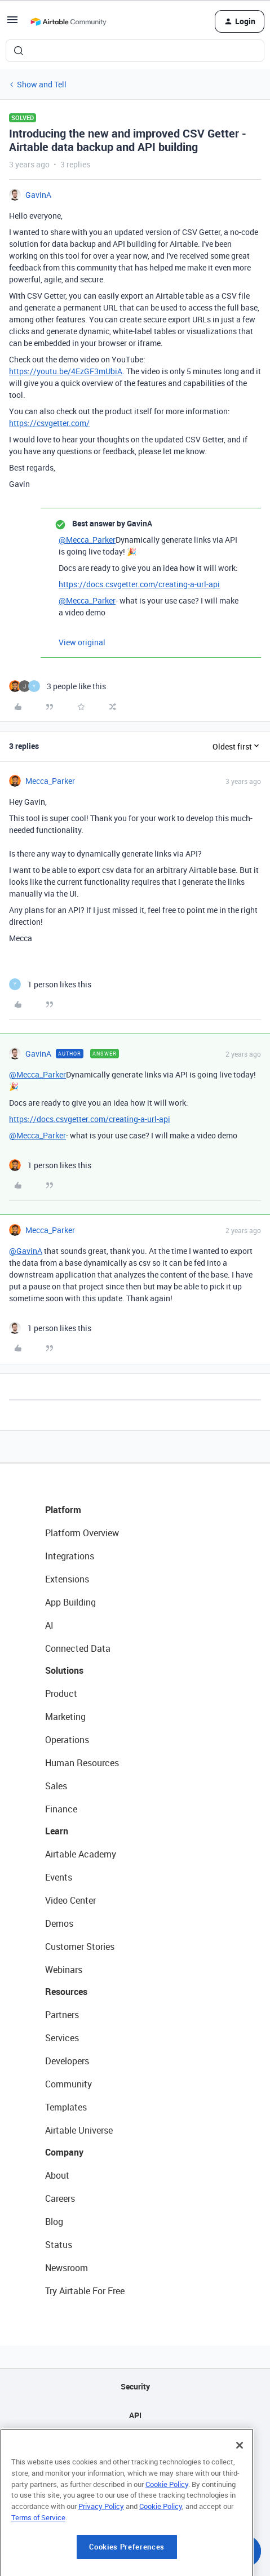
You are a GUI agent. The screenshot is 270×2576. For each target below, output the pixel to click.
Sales (56, 1786)
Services (62, 2038)
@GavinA (25, 1250)
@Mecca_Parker (87, 539)
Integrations (69, 1556)
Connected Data (77, 1648)
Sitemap (135, 2443)
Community (68, 2084)
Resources (66, 1991)
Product (61, 1693)
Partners (62, 2015)
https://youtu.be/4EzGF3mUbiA (65, 371)
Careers (60, 2198)
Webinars (63, 1969)
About (57, 2175)
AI (49, 1625)
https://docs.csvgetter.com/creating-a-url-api (139, 584)
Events (58, 1877)
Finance (61, 1809)
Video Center (70, 1900)
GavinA (38, 194)
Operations (67, 1739)
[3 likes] (57, 686)
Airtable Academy (80, 1854)
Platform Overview (82, 1533)
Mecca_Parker (50, 780)
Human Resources (82, 1763)
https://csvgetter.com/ (49, 423)
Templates (66, 2107)
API (135, 2415)
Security (135, 2386)
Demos (59, 1923)
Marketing (65, 1716)
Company (64, 2152)
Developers (67, 2061)
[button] (12, 23)
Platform (63, 1510)
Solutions (64, 1670)
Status (58, 2244)
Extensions (67, 1579)
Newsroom (66, 2268)
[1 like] (50, 984)
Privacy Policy (101, 2568)
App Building (70, 1602)
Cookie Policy (166, 2546)
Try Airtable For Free (85, 2291)
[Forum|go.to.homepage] (68, 21)
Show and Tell (42, 84)
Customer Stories (79, 1946)
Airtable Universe (79, 2130)
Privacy (135, 2472)
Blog (54, 2221)
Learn (56, 1831)
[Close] (239, 2507)
